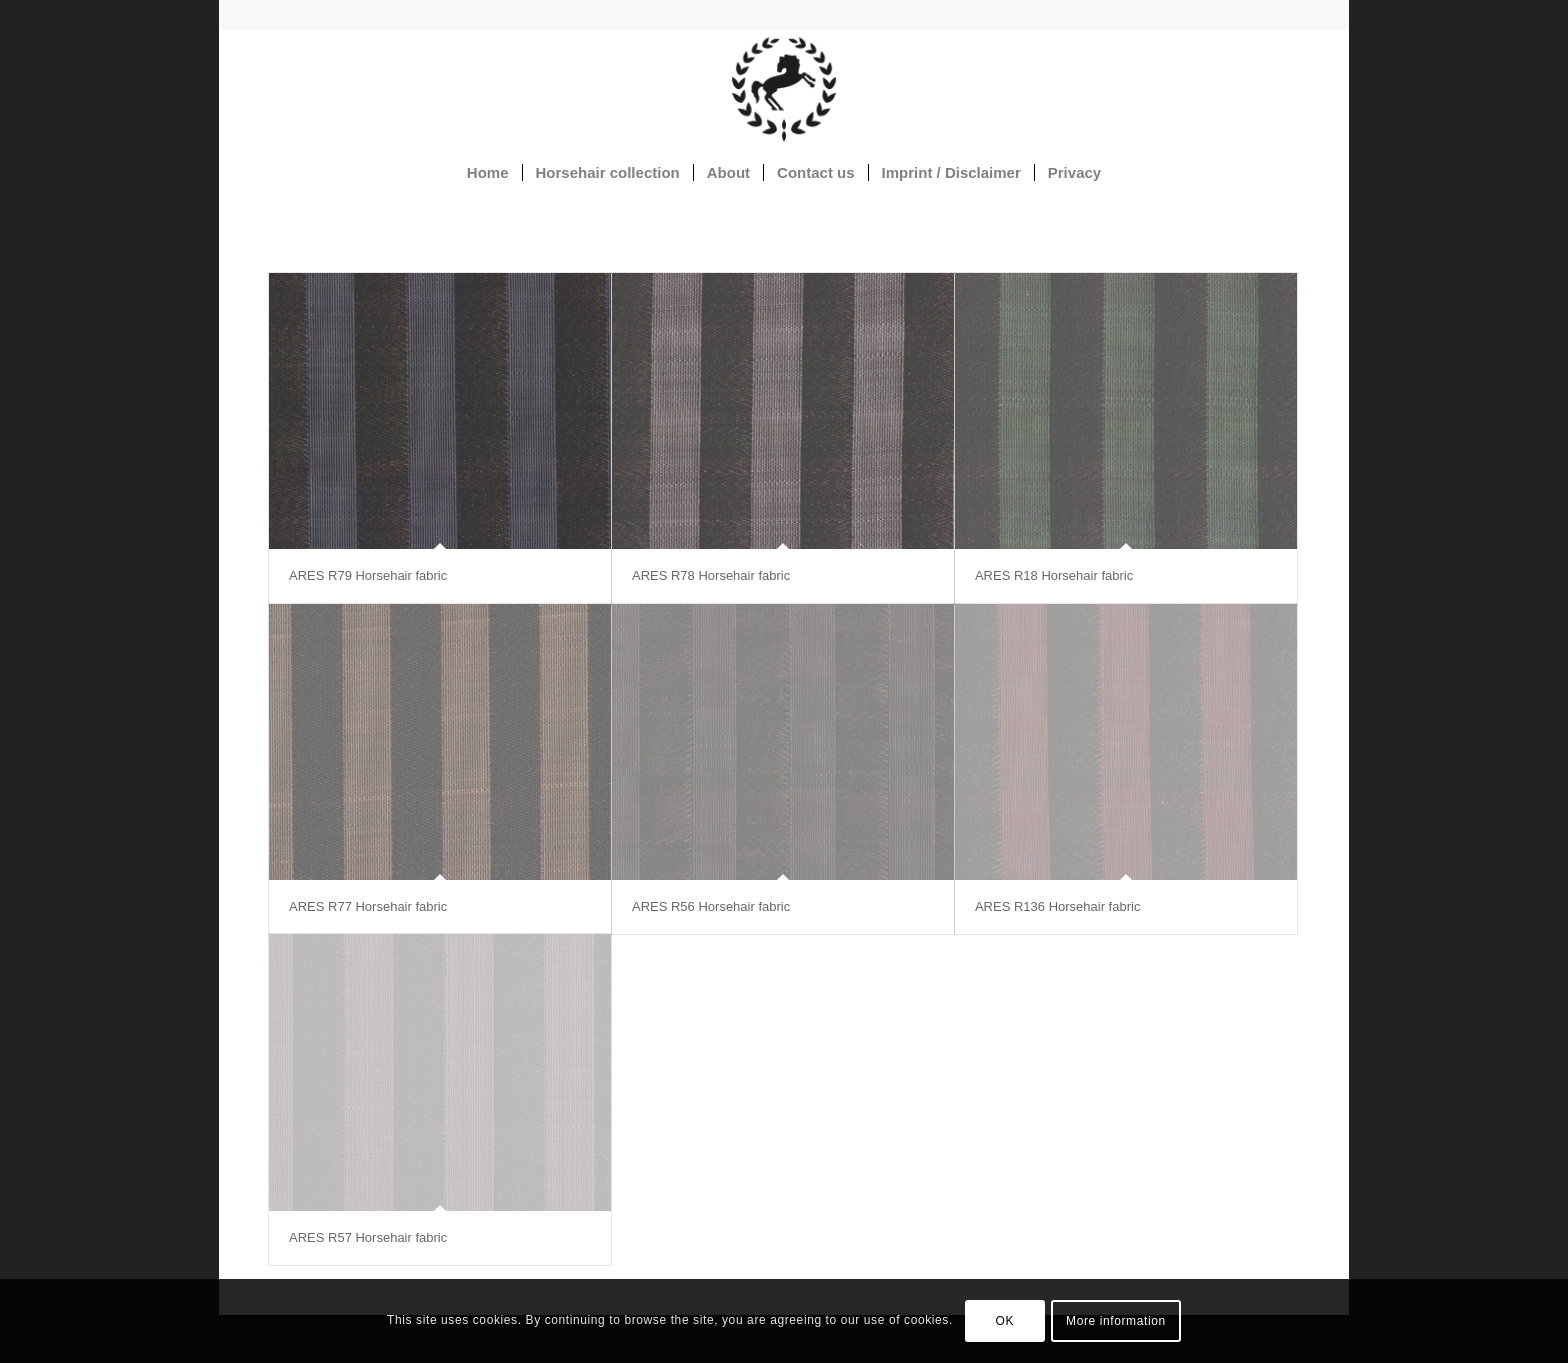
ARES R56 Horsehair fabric (711, 906)
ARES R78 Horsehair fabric (711, 575)
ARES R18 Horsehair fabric (1054, 575)
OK (1005, 1321)
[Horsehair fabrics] (784, 89)
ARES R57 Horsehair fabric (368, 1237)
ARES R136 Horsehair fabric (1057, 906)
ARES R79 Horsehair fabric (368, 575)
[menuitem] (488, 173)
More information (1116, 1321)
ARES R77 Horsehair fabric (368, 906)
